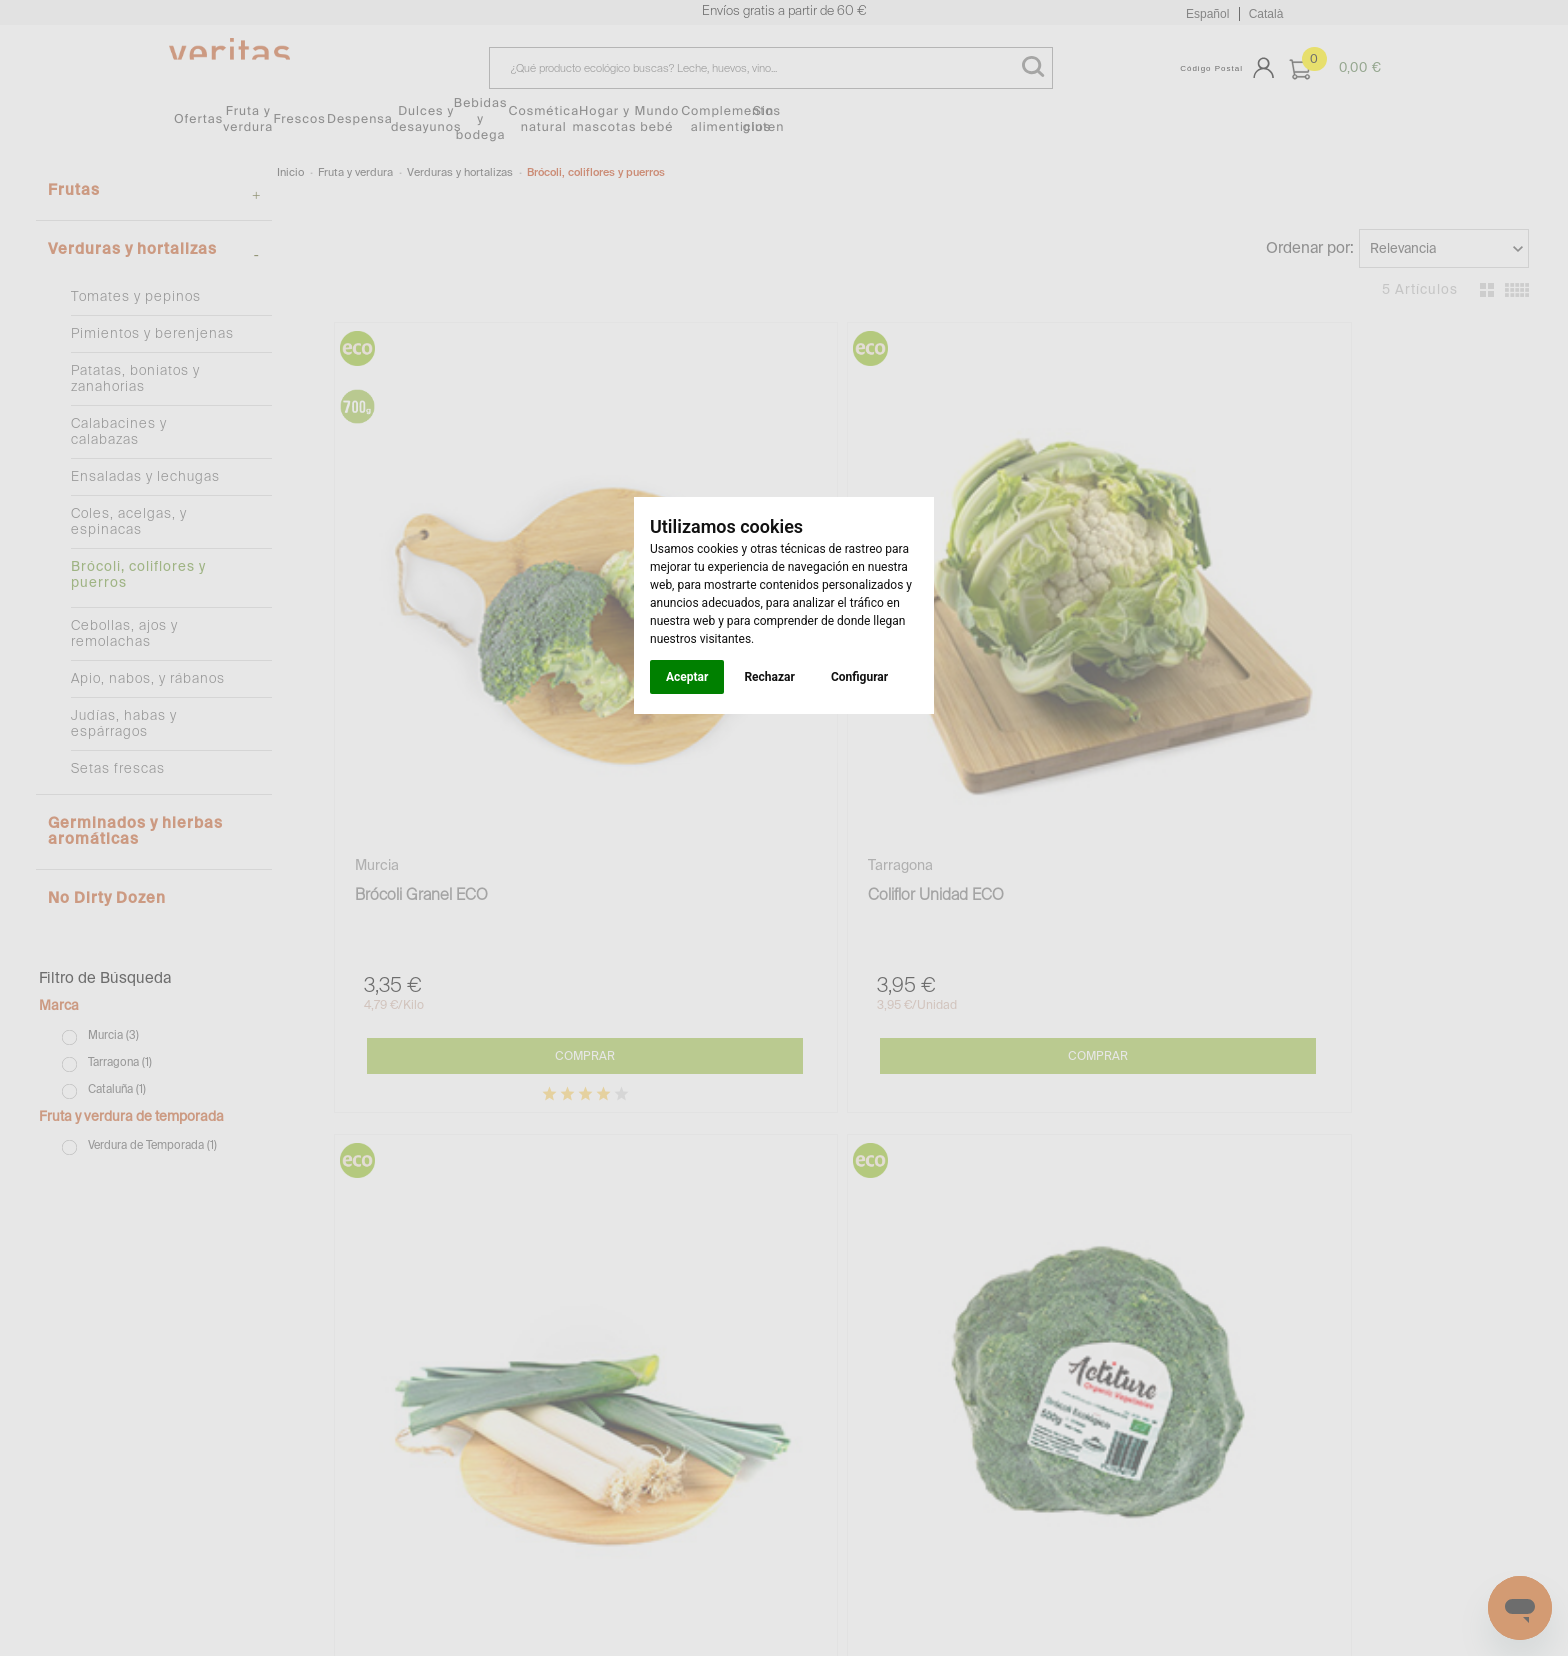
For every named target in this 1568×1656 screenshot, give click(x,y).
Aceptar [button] (687, 677)
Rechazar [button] (769, 677)
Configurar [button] (859, 677)
